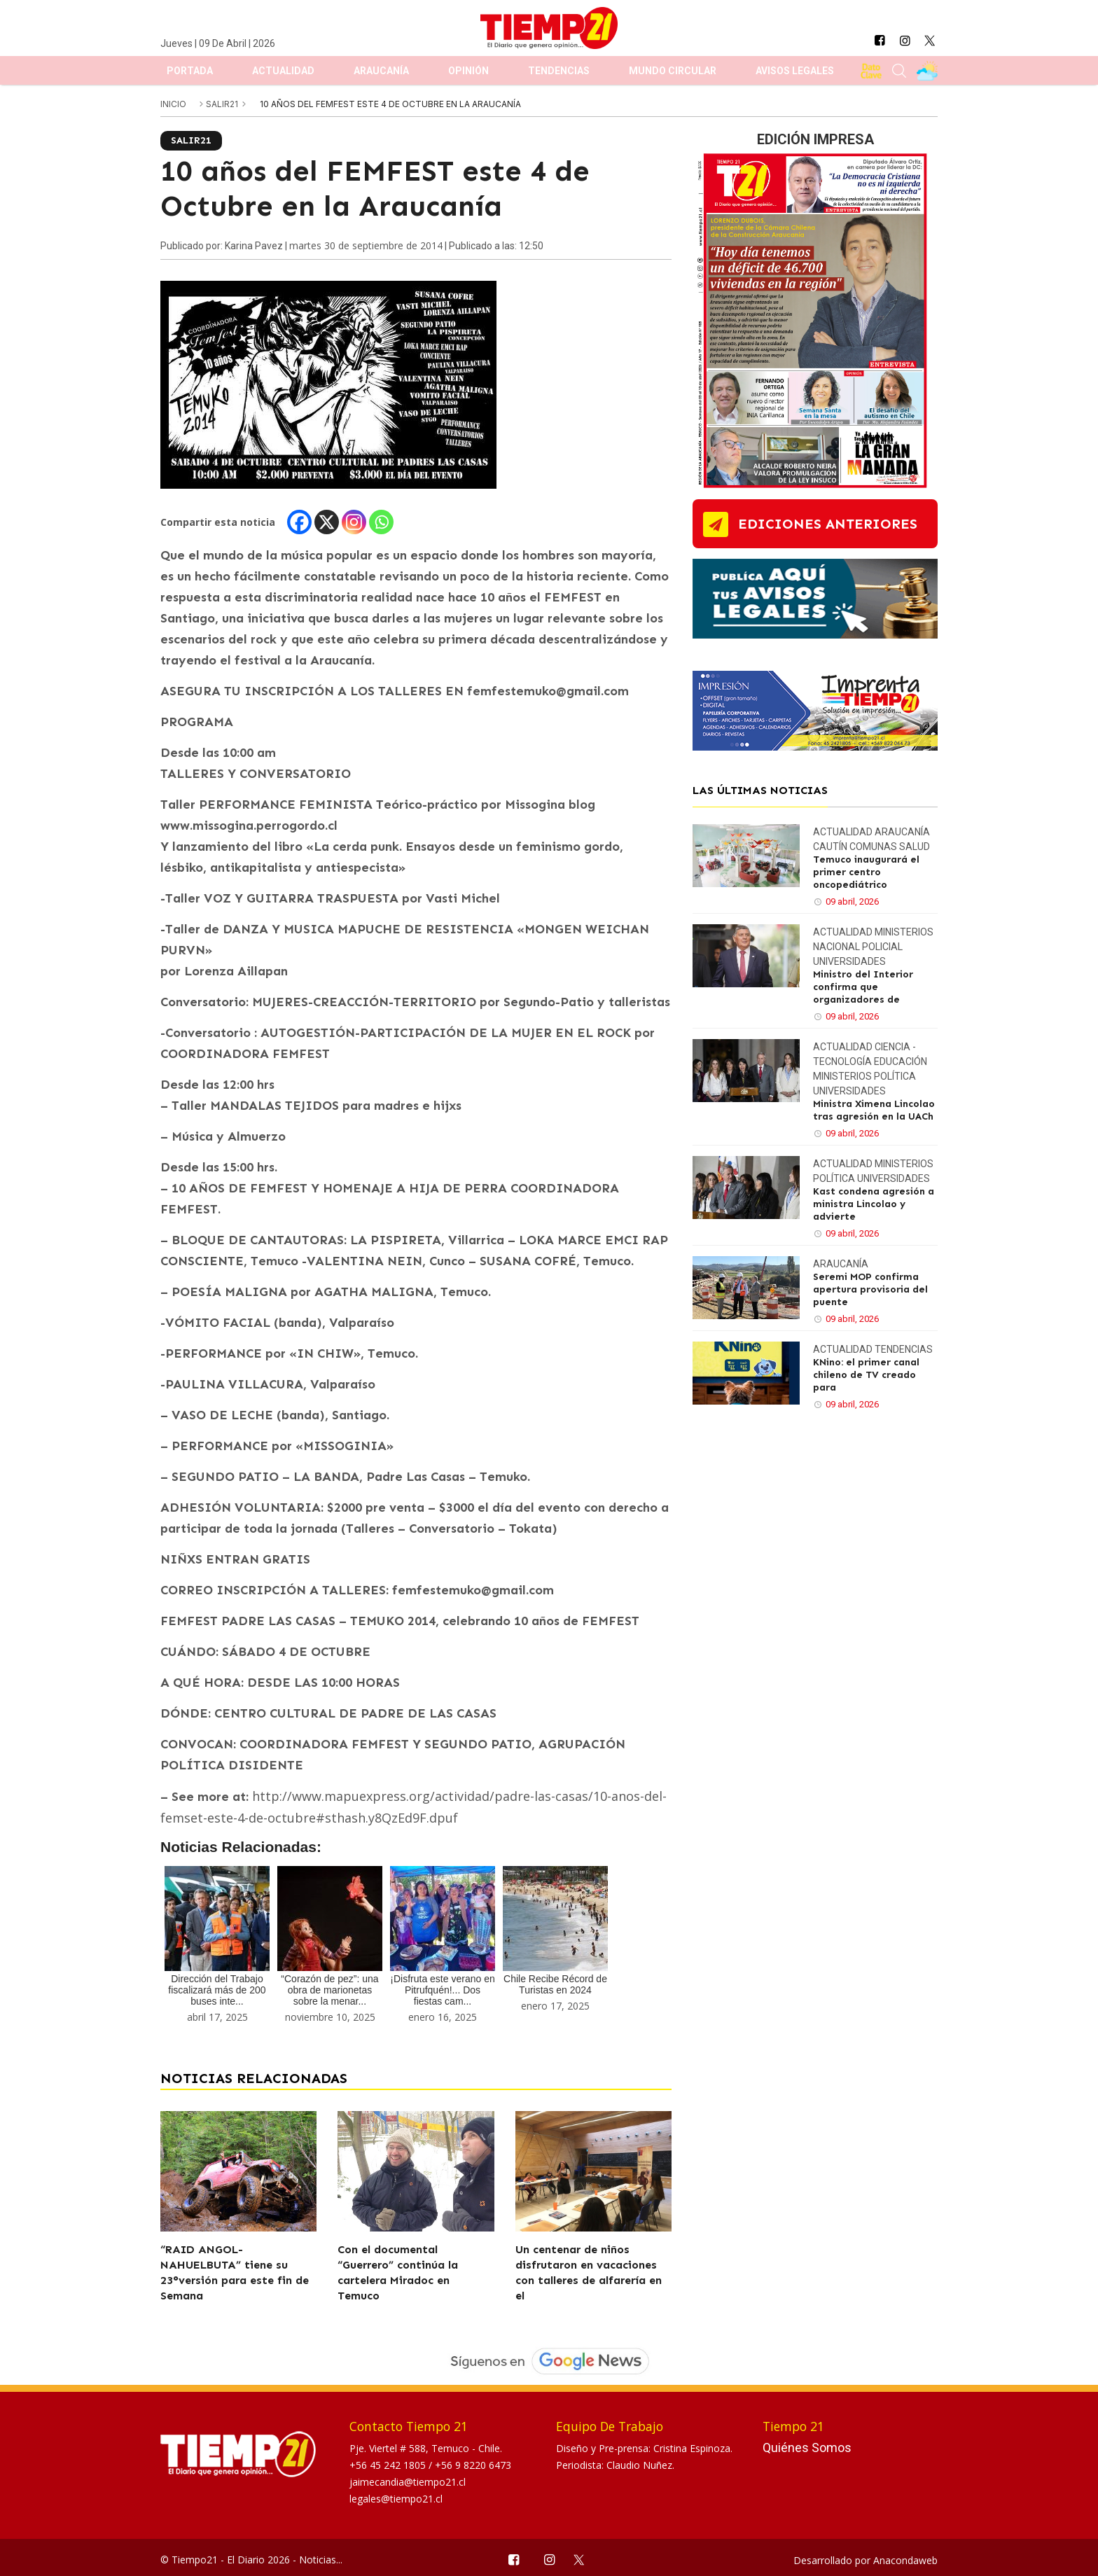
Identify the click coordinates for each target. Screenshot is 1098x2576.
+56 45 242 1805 (389, 2465)
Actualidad (283, 70)
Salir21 (223, 104)
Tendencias (559, 70)
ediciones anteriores (827, 523)
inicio (173, 104)
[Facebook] (299, 522)
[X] (326, 522)
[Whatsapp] (381, 522)
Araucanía (381, 70)
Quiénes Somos (807, 2447)
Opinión (468, 70)
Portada (190, 70)
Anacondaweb (905, 2560)
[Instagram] (354, 522)
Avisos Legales (795, 70)
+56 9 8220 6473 (473, 2465)
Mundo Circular (672, 70)
